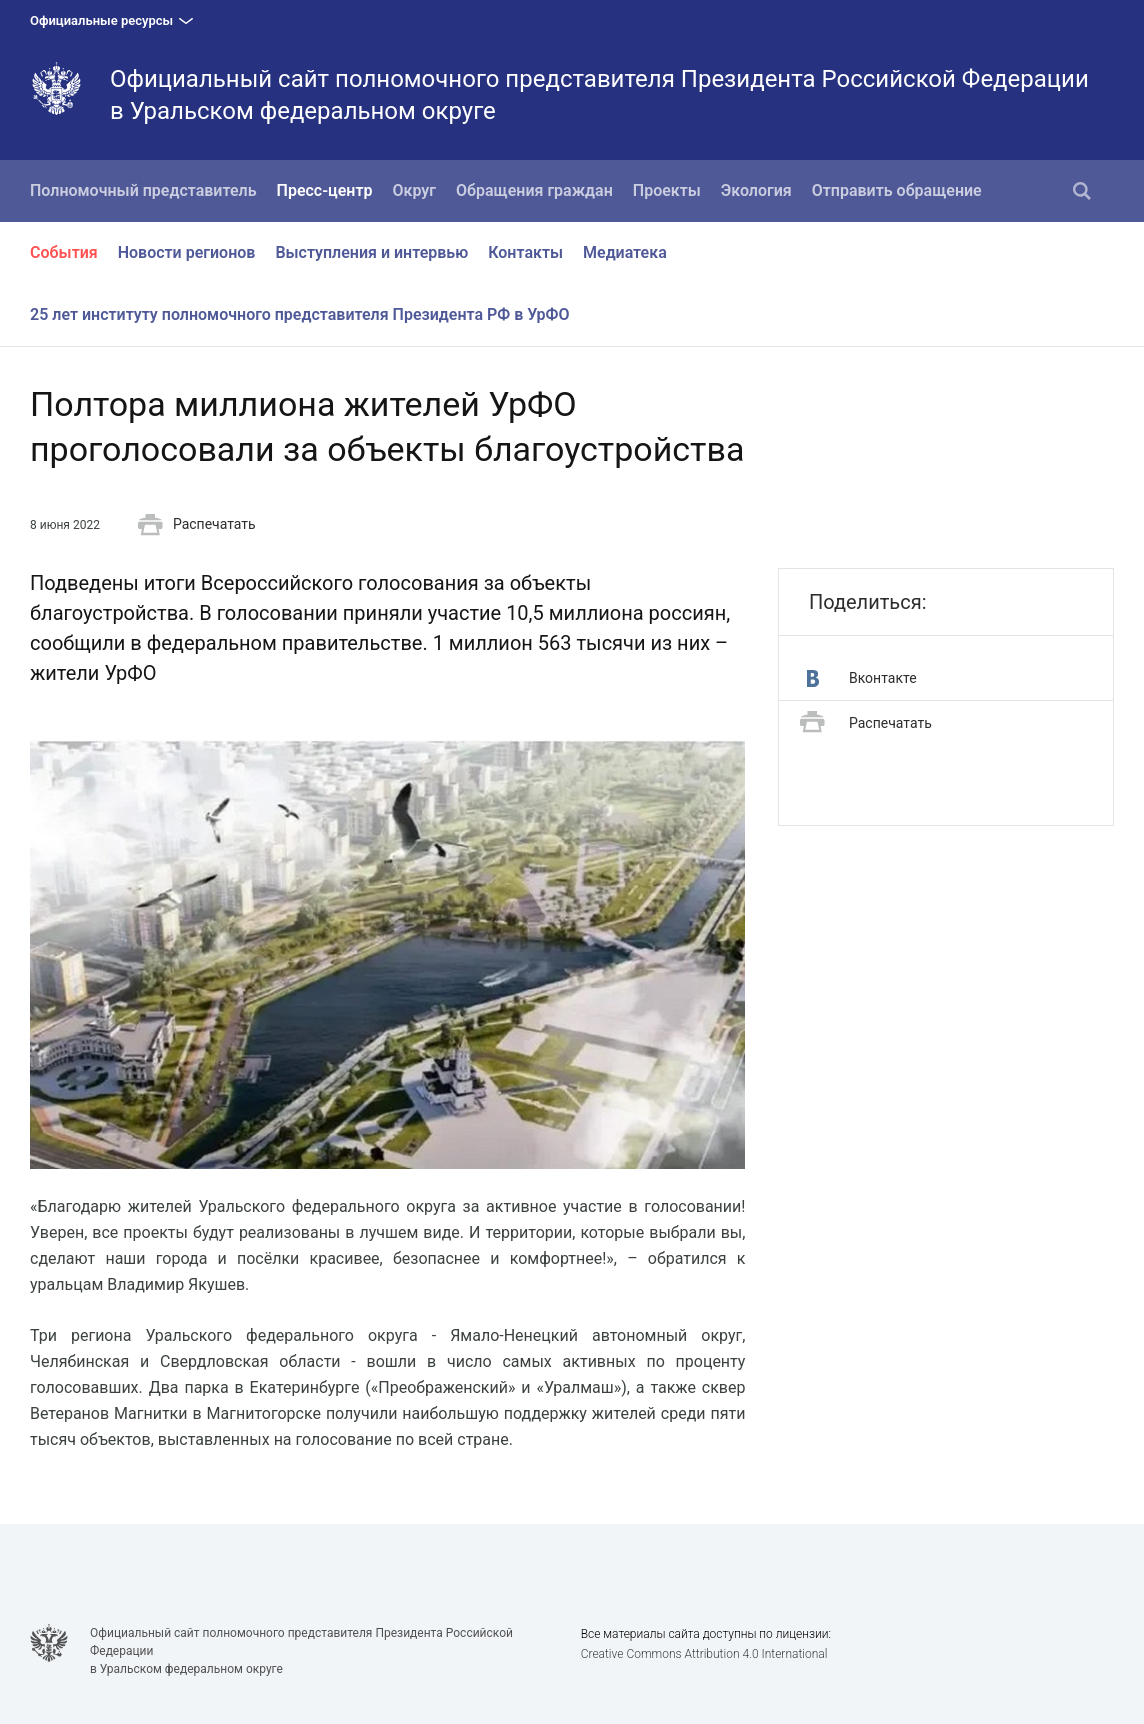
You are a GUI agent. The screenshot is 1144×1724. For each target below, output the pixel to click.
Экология (756, 190)
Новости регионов (187, 252)
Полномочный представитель (143, 190)
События (64, 252)
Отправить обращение (897, 190)
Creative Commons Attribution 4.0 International (704, 1654)
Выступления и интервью (371, 252)
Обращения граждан (534, 190)
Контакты (525, 252)
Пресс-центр (325, 190)
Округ (415, 190)
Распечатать (197, 525)
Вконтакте (862, 678)
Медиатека (625, 252)
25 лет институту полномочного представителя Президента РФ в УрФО (300, 314)
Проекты (667, 190)
